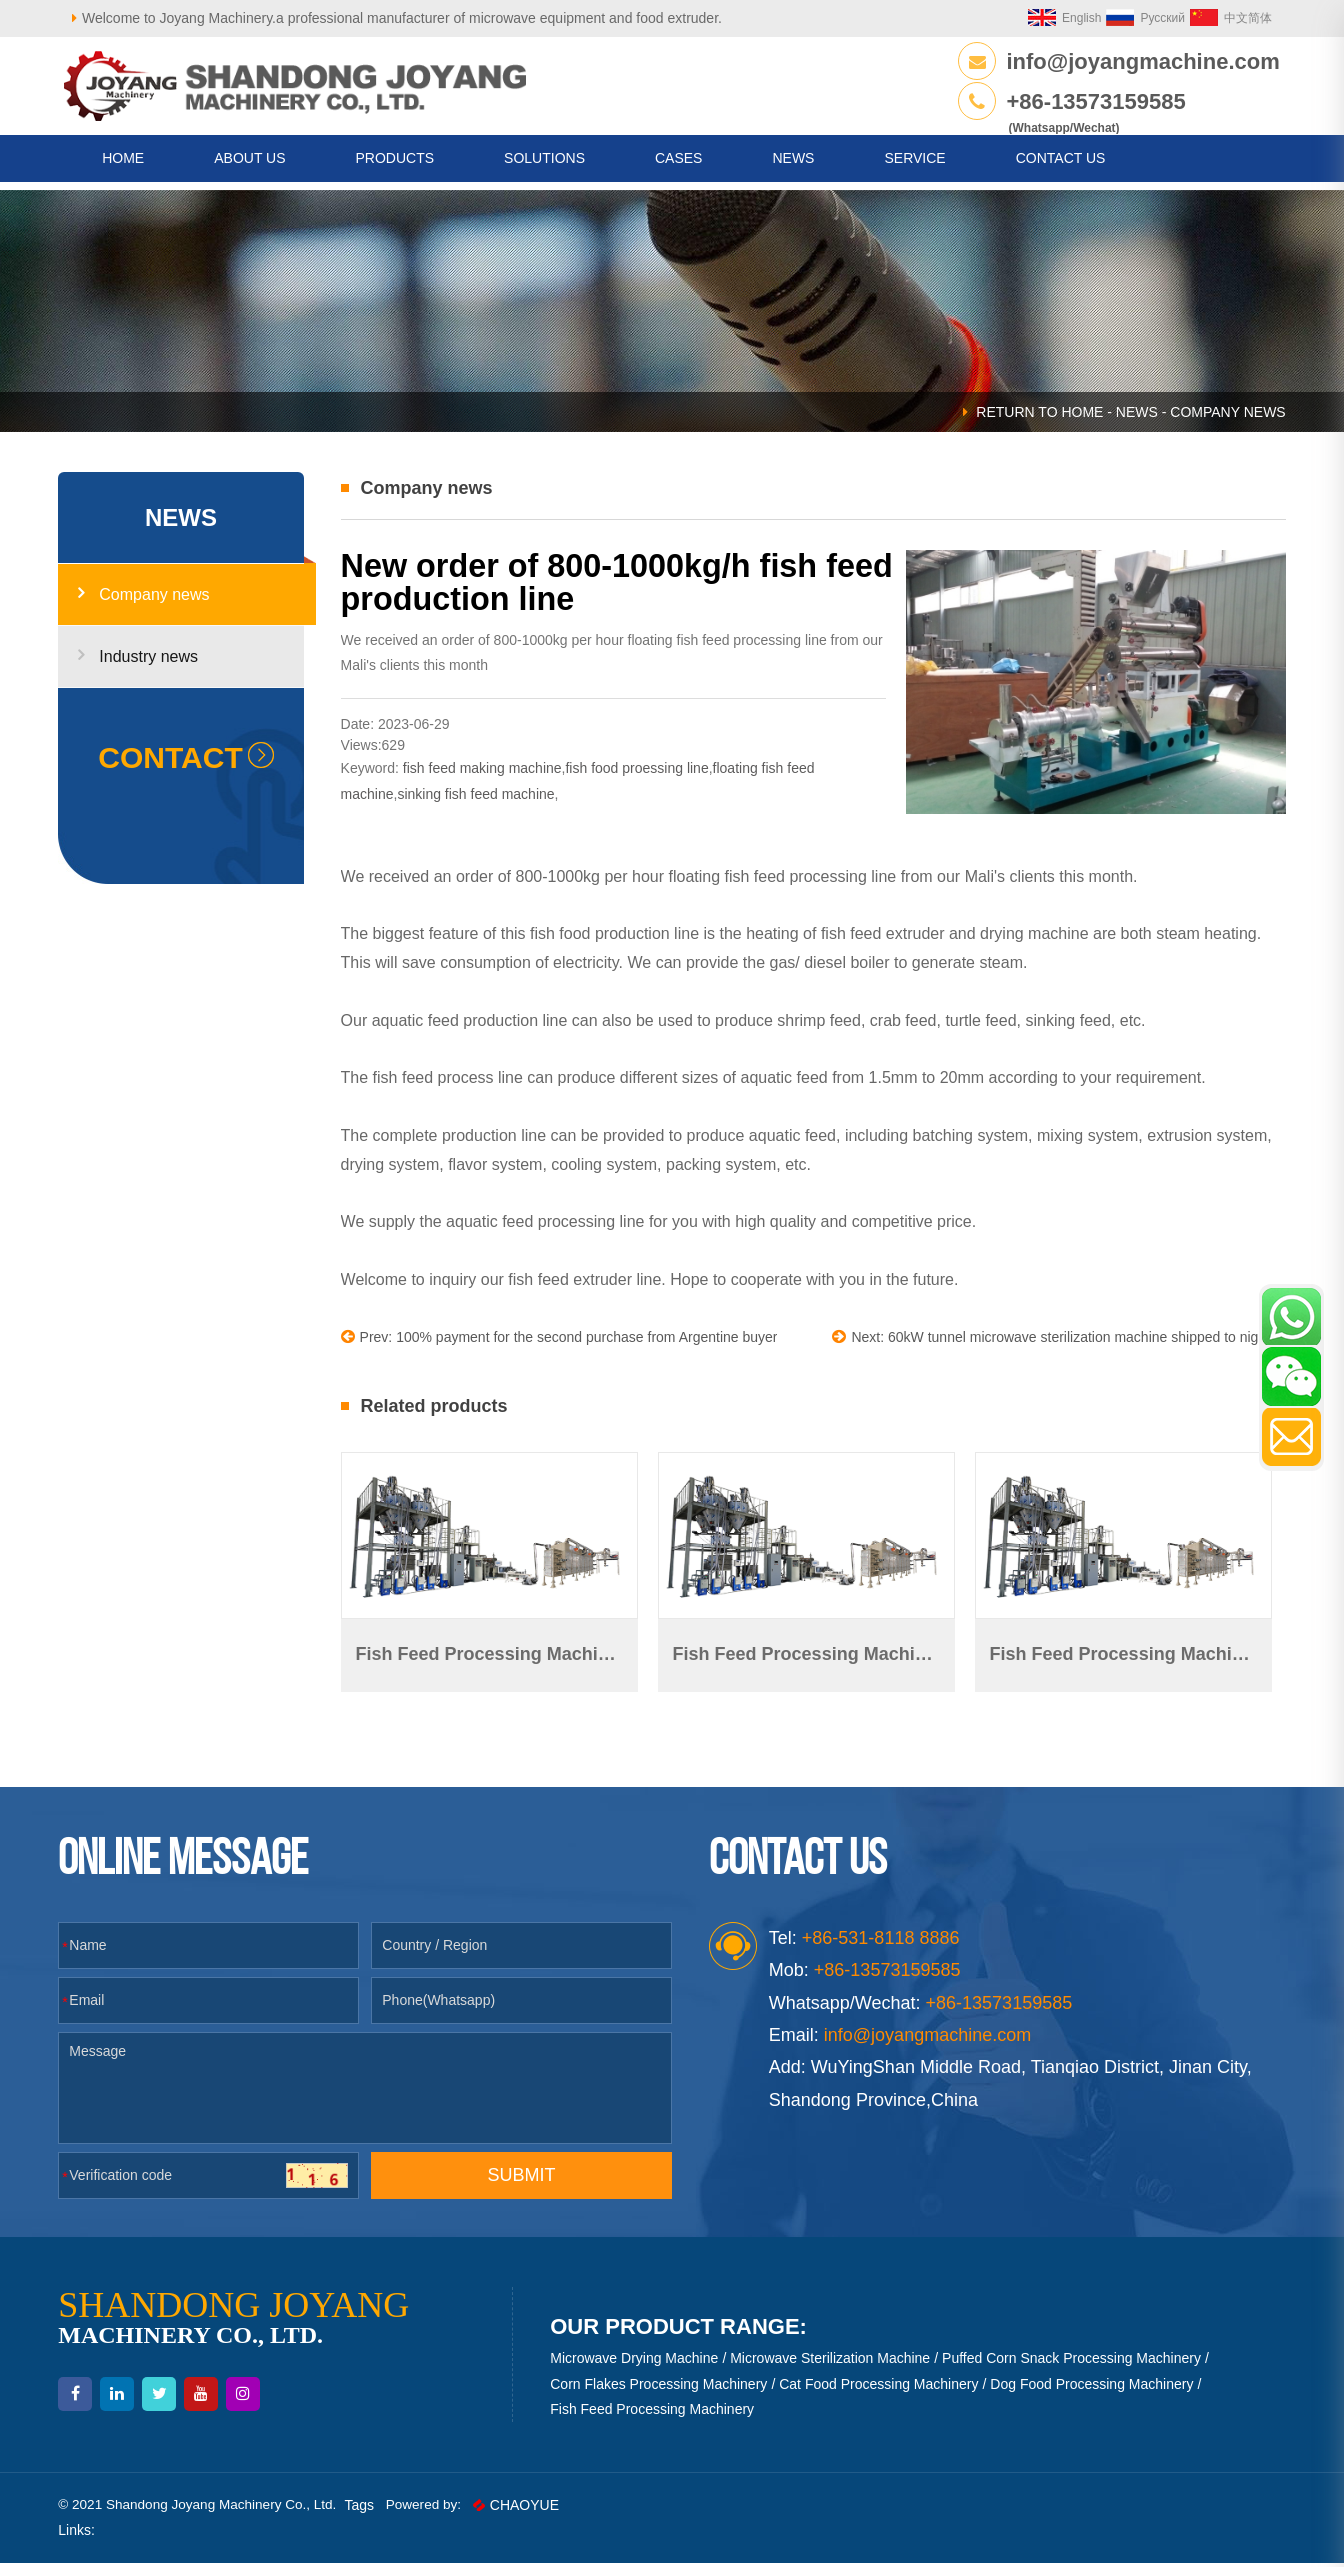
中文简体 (1222, 18)
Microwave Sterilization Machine (832, 2362)
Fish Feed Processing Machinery (654, 2412)
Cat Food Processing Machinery (880, 2387)
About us (249, 166)
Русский (1137, 18)
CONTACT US (1061, 166)
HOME (123, 166)
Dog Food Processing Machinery (1093, 2387)
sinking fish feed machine (480, 804)
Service (914, 166)
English (1055, 18)
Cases (678, 166)
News (793, 166)
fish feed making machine (487, 779)
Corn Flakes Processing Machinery (660, 2387)
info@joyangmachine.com (1140, 61)
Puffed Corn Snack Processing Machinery (1073, 2362)
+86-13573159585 (1093, 101)
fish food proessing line (641, 779)
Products (395, 166)
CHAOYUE (537, 2509)
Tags (378, 2509)
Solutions (544, 166)
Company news (152, 605)
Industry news (147, 667)
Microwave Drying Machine (636, 2362)
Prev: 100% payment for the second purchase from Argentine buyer (563, 1346)
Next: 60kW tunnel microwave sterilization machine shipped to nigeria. (1050, 1346)
